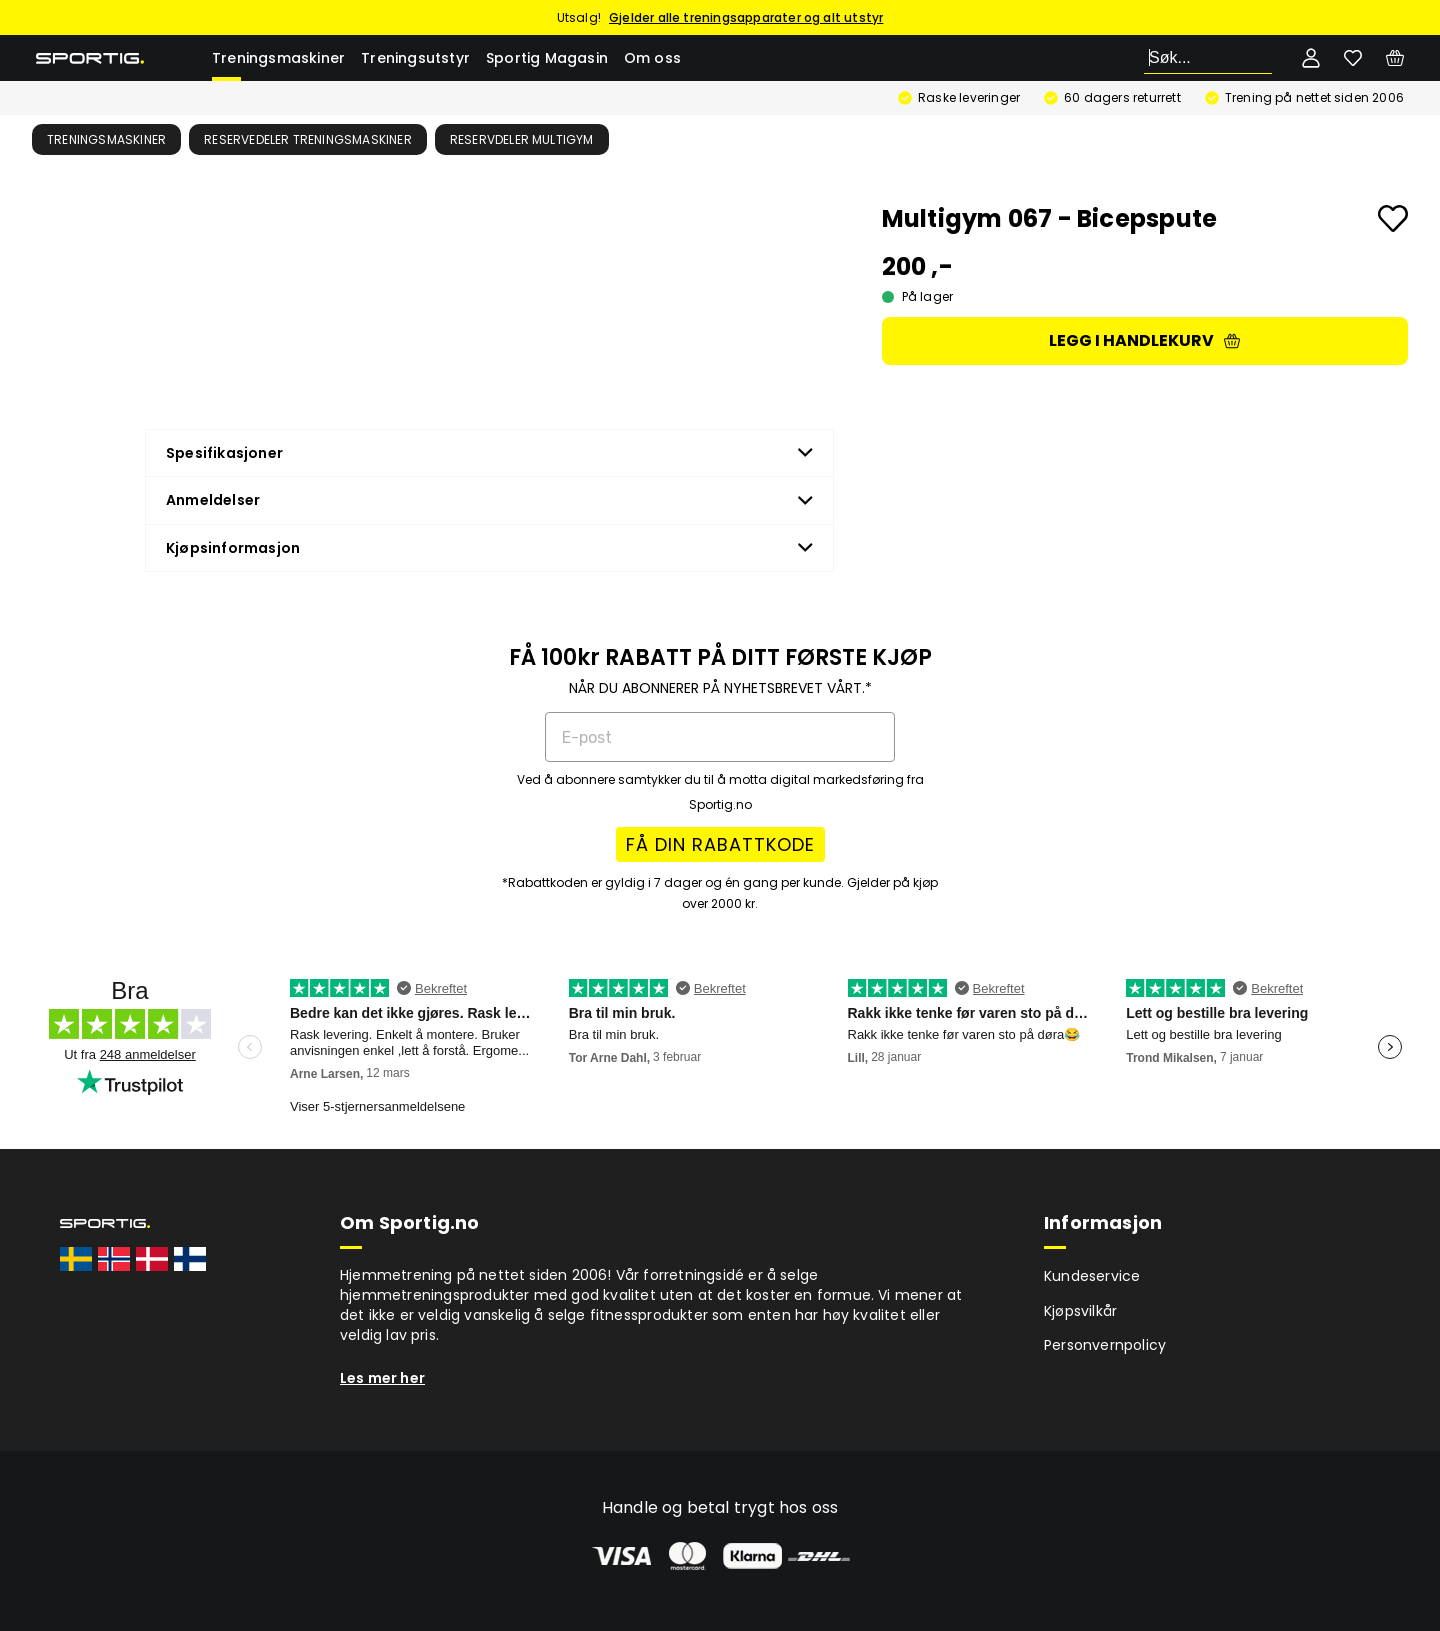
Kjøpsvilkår (1080, 1311)
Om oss (652, 58)
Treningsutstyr (415, 58)
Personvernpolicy (1105, 1345)
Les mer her (382, 1378)
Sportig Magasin (547, 58)
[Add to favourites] (1393, 218)
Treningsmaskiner (278, 58)
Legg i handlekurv (1144, 340)
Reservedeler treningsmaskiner (308, 139)
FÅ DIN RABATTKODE (720, 844)
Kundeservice (1092, 1276)
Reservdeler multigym (522, 139)
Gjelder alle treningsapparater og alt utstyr (746, 17)
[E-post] (720, 737)
